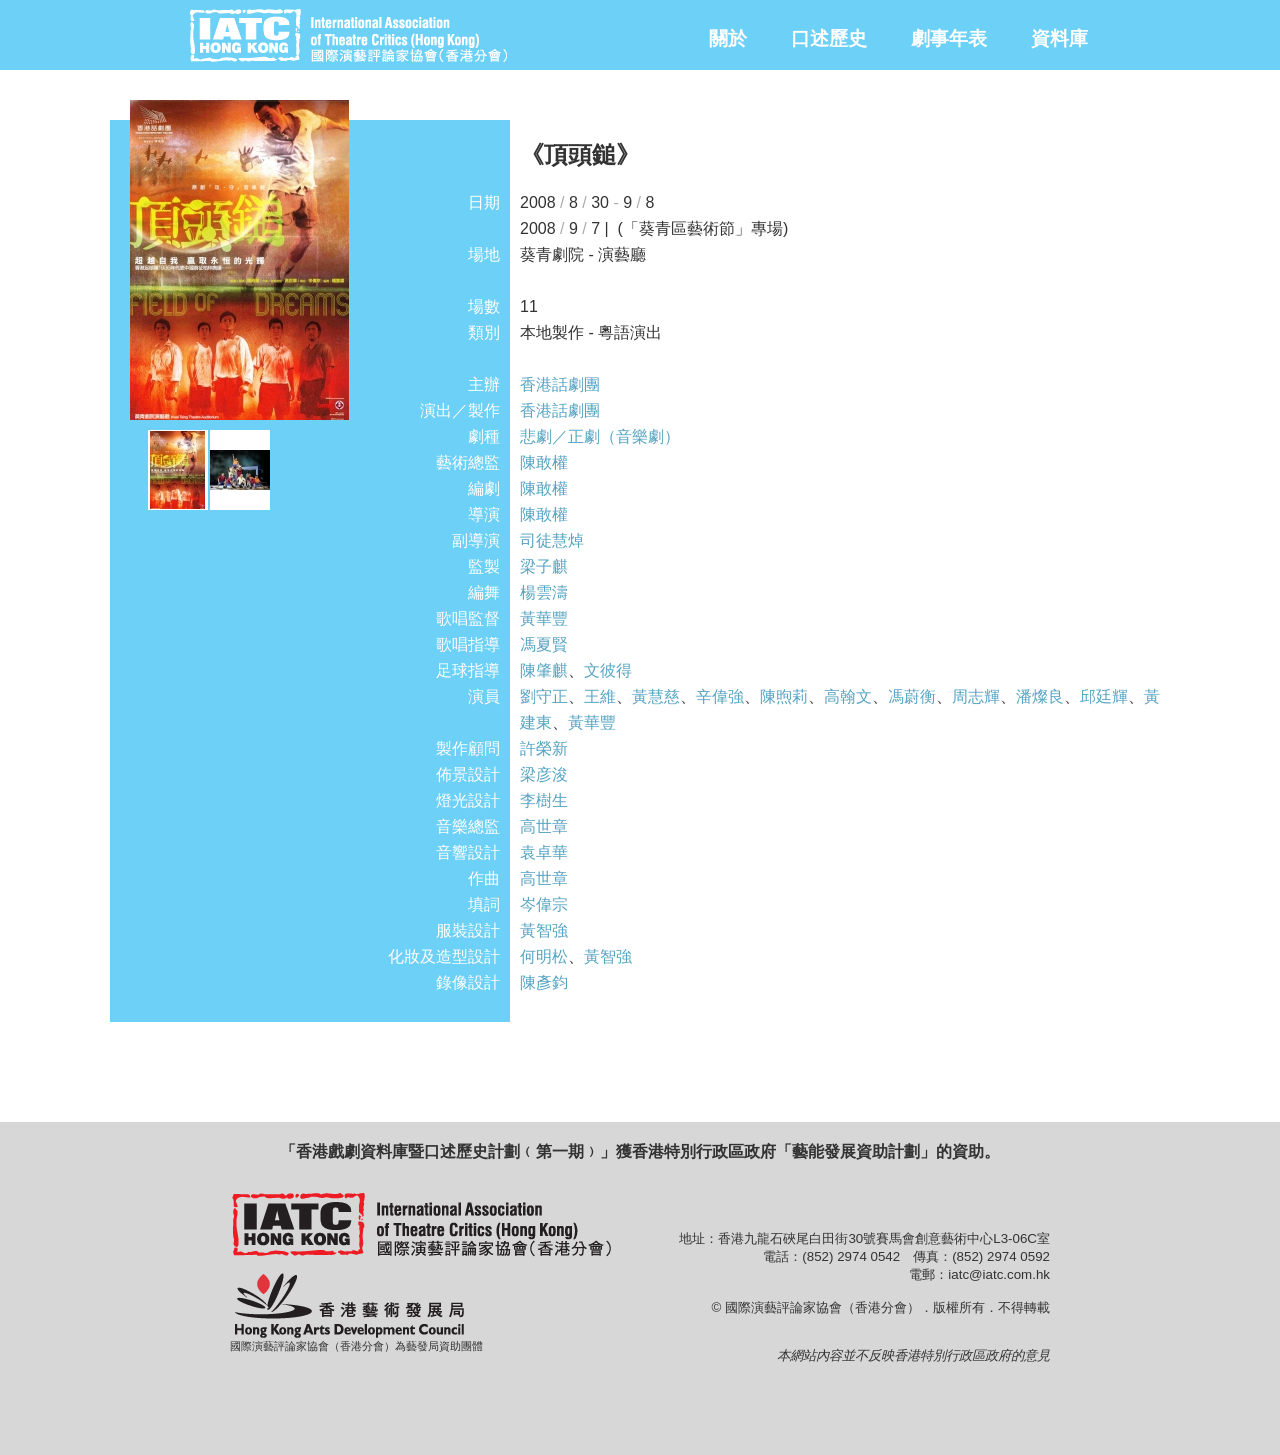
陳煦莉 (784, 696)
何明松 (544, 956)
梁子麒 (544, 566)
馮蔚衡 (912, 696)
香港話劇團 (560, 384)
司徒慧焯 (552, 540)
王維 (600, 696)
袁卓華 (544, 852)
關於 (728, 38)
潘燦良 (1040, 696)
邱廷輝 (1104, 696)
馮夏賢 (544, 644)
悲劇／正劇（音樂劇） (600, 436)
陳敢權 (544, 462)
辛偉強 (720, 696)
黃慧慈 (656, 696)
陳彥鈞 (544, 982)
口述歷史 (829, 38)
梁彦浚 (544, 774)
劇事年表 (949, 38)
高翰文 (848, 696)
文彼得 (608, 670)
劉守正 (544, 696)
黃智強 (544, 930)
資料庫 (1059, 38)
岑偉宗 (544, 904)
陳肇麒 (544, 670)
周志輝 (976, 696)
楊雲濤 (544, 592)
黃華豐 (544, 618)
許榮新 (544, 748)
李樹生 (544, 800)
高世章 (544, 826)
